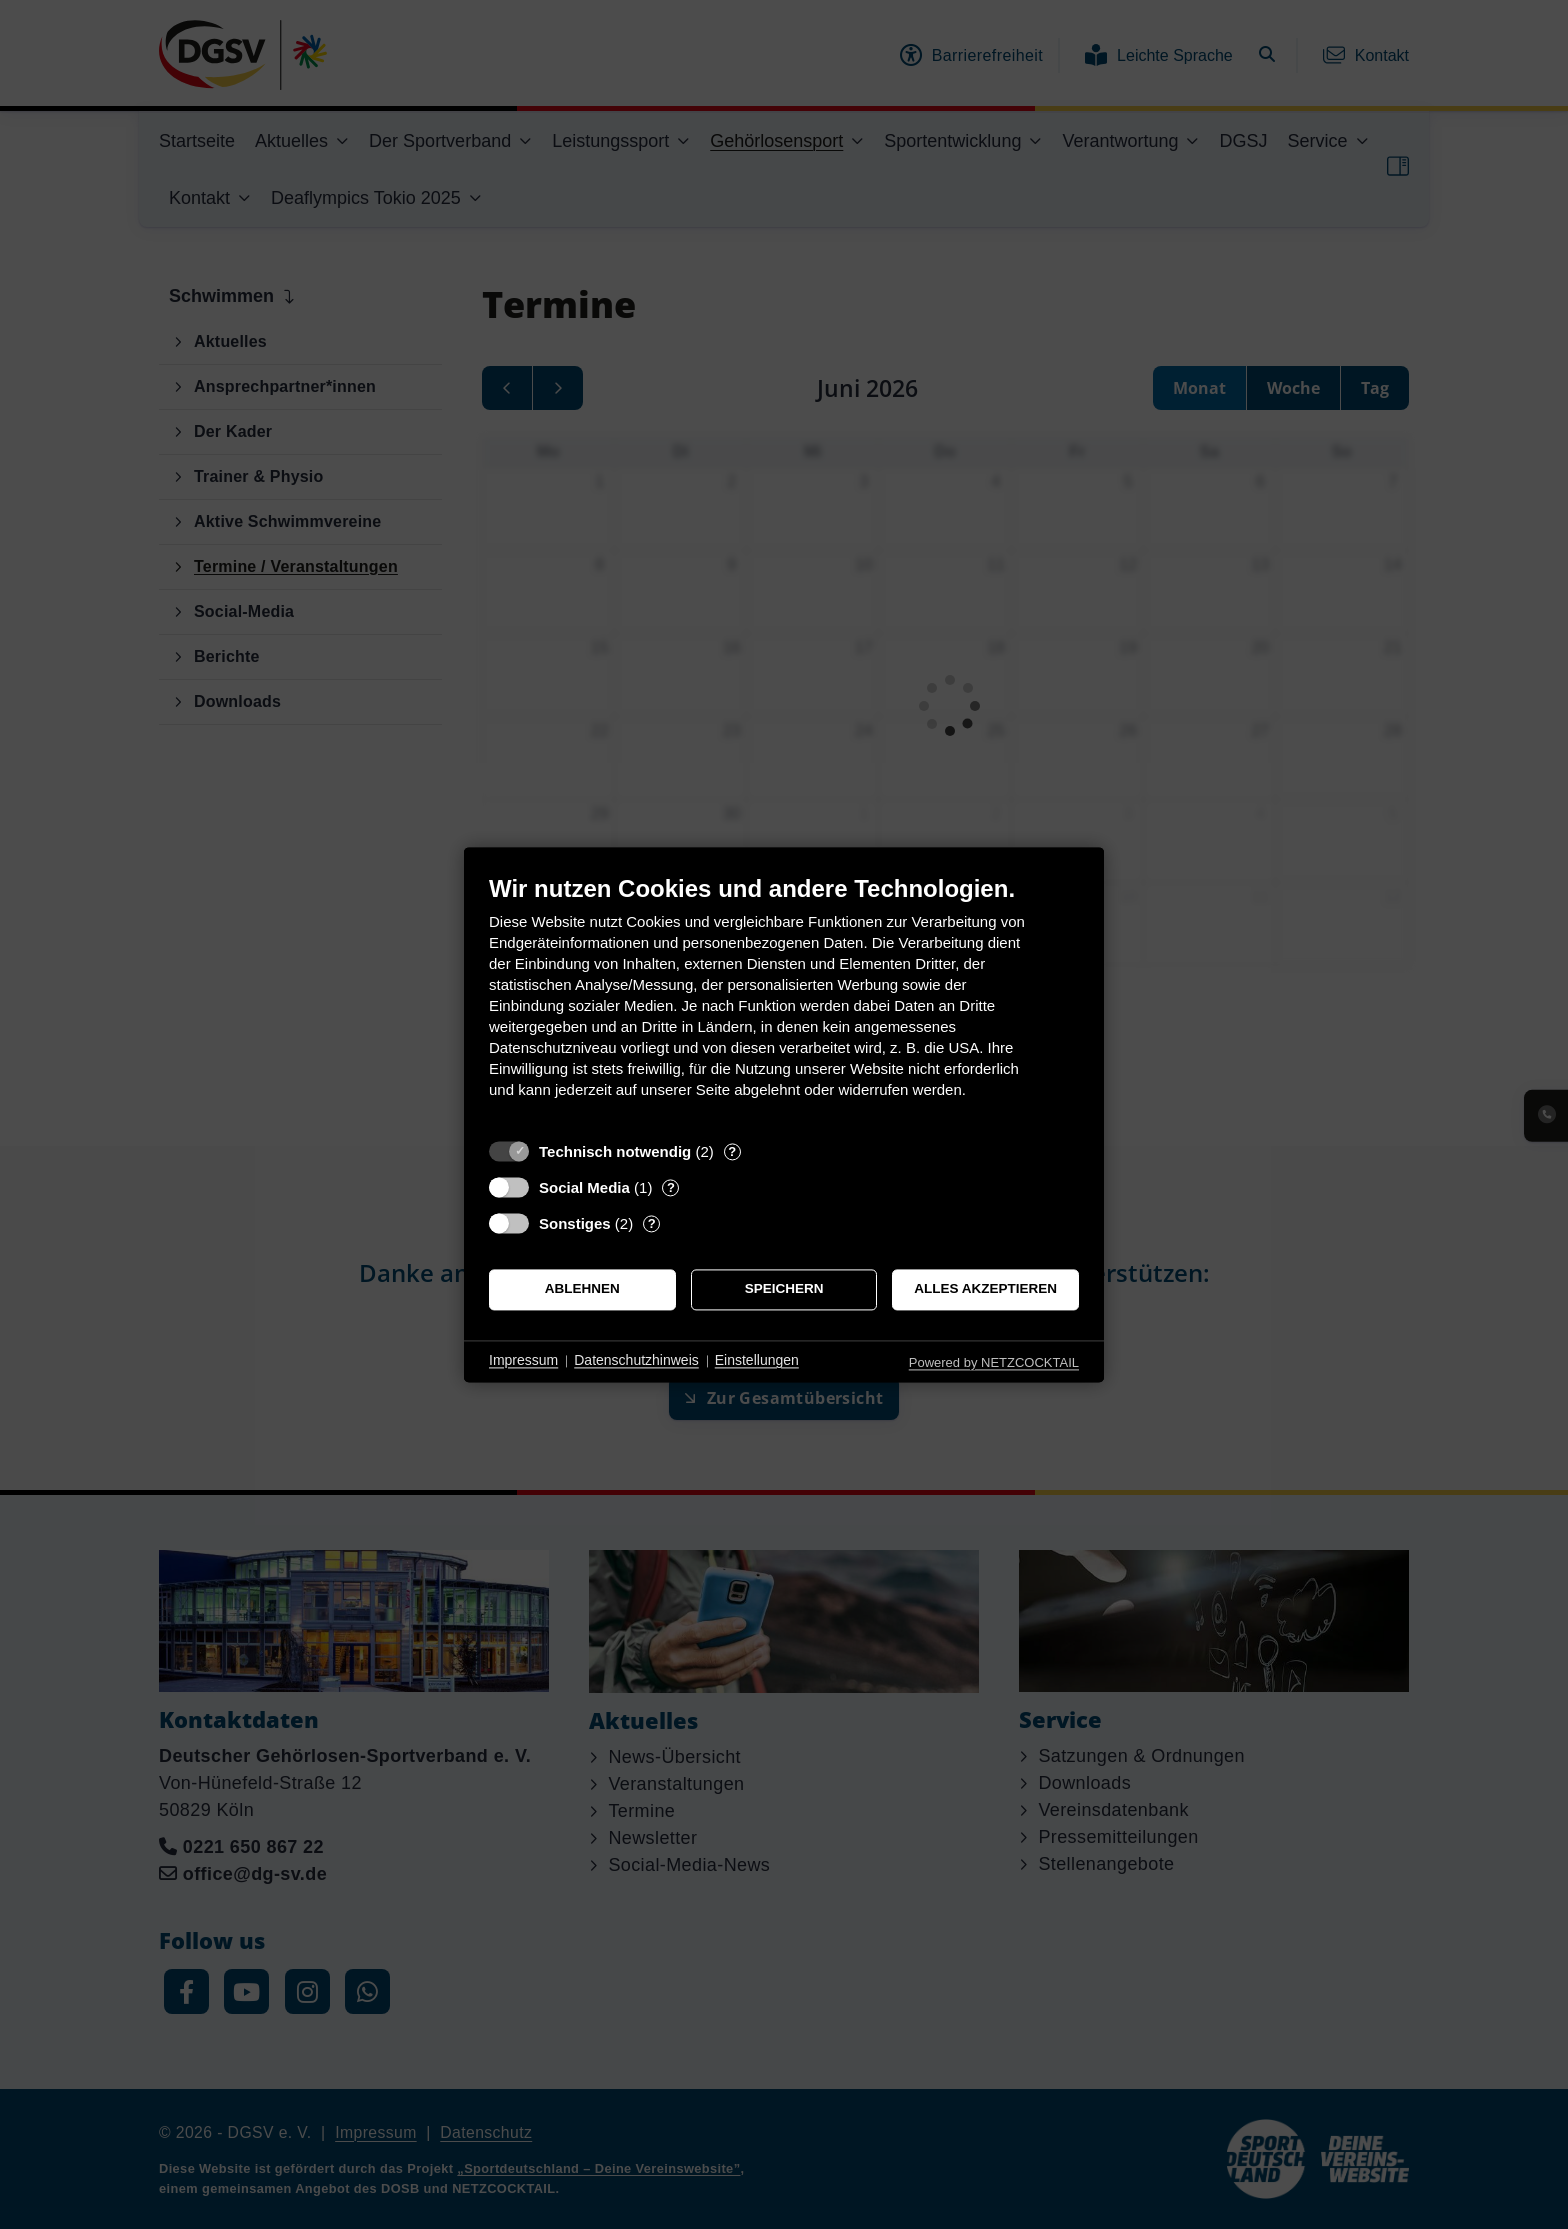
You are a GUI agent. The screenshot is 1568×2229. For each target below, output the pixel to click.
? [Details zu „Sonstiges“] (652, 1223)
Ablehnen (582, 1289)
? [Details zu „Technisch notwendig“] (732, 1151)
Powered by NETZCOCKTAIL (994, 1362)
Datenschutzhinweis (636, 1361)
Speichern (784, 1289)
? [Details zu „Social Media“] (671, 1187)
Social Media (584, 1187)
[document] (784, 1001)
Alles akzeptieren (985, 1289)
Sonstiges (575, 1223)
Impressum (523, 1361)
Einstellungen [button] (757, 1361)
